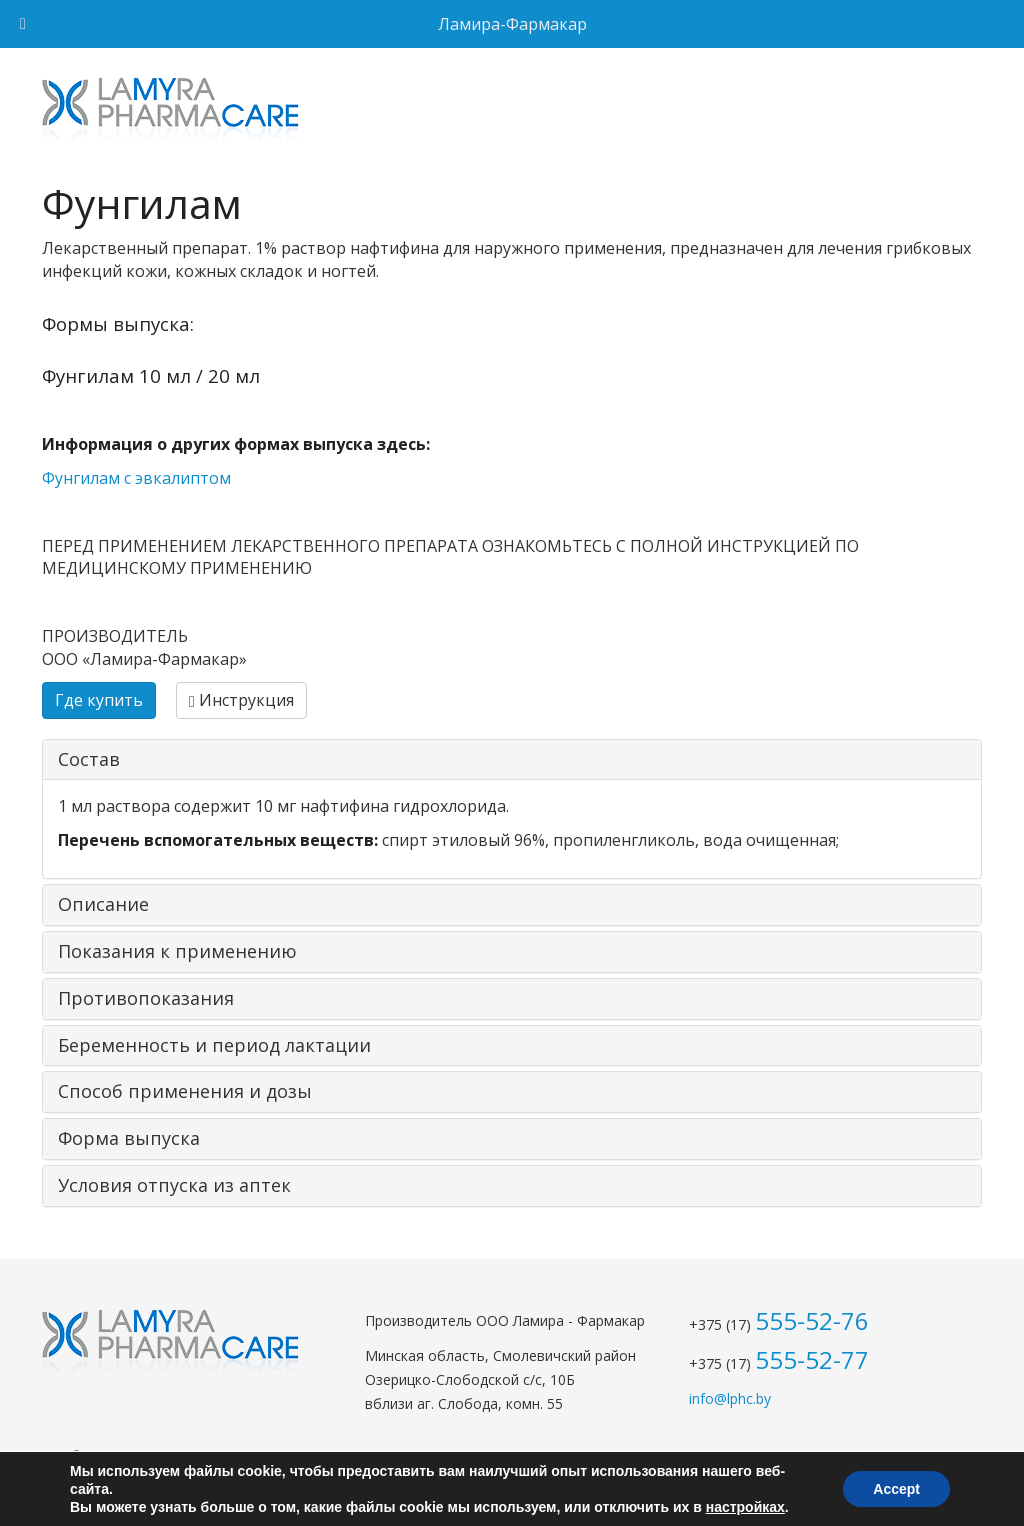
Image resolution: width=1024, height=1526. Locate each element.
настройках (745, 1507)
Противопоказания (146, 998)
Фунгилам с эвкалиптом (136, 478)
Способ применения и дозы (185, 1091)
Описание (103, 904)
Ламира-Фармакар (512, 24)
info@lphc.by (730, 1398)
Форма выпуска (129, 1138)
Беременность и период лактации (214, 1045)
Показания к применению (177, 951)
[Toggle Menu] (23, 24)
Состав (89, 759)
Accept (896, 1489)
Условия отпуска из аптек (174, 1185)
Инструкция (241, 700)
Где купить (99, 700)
